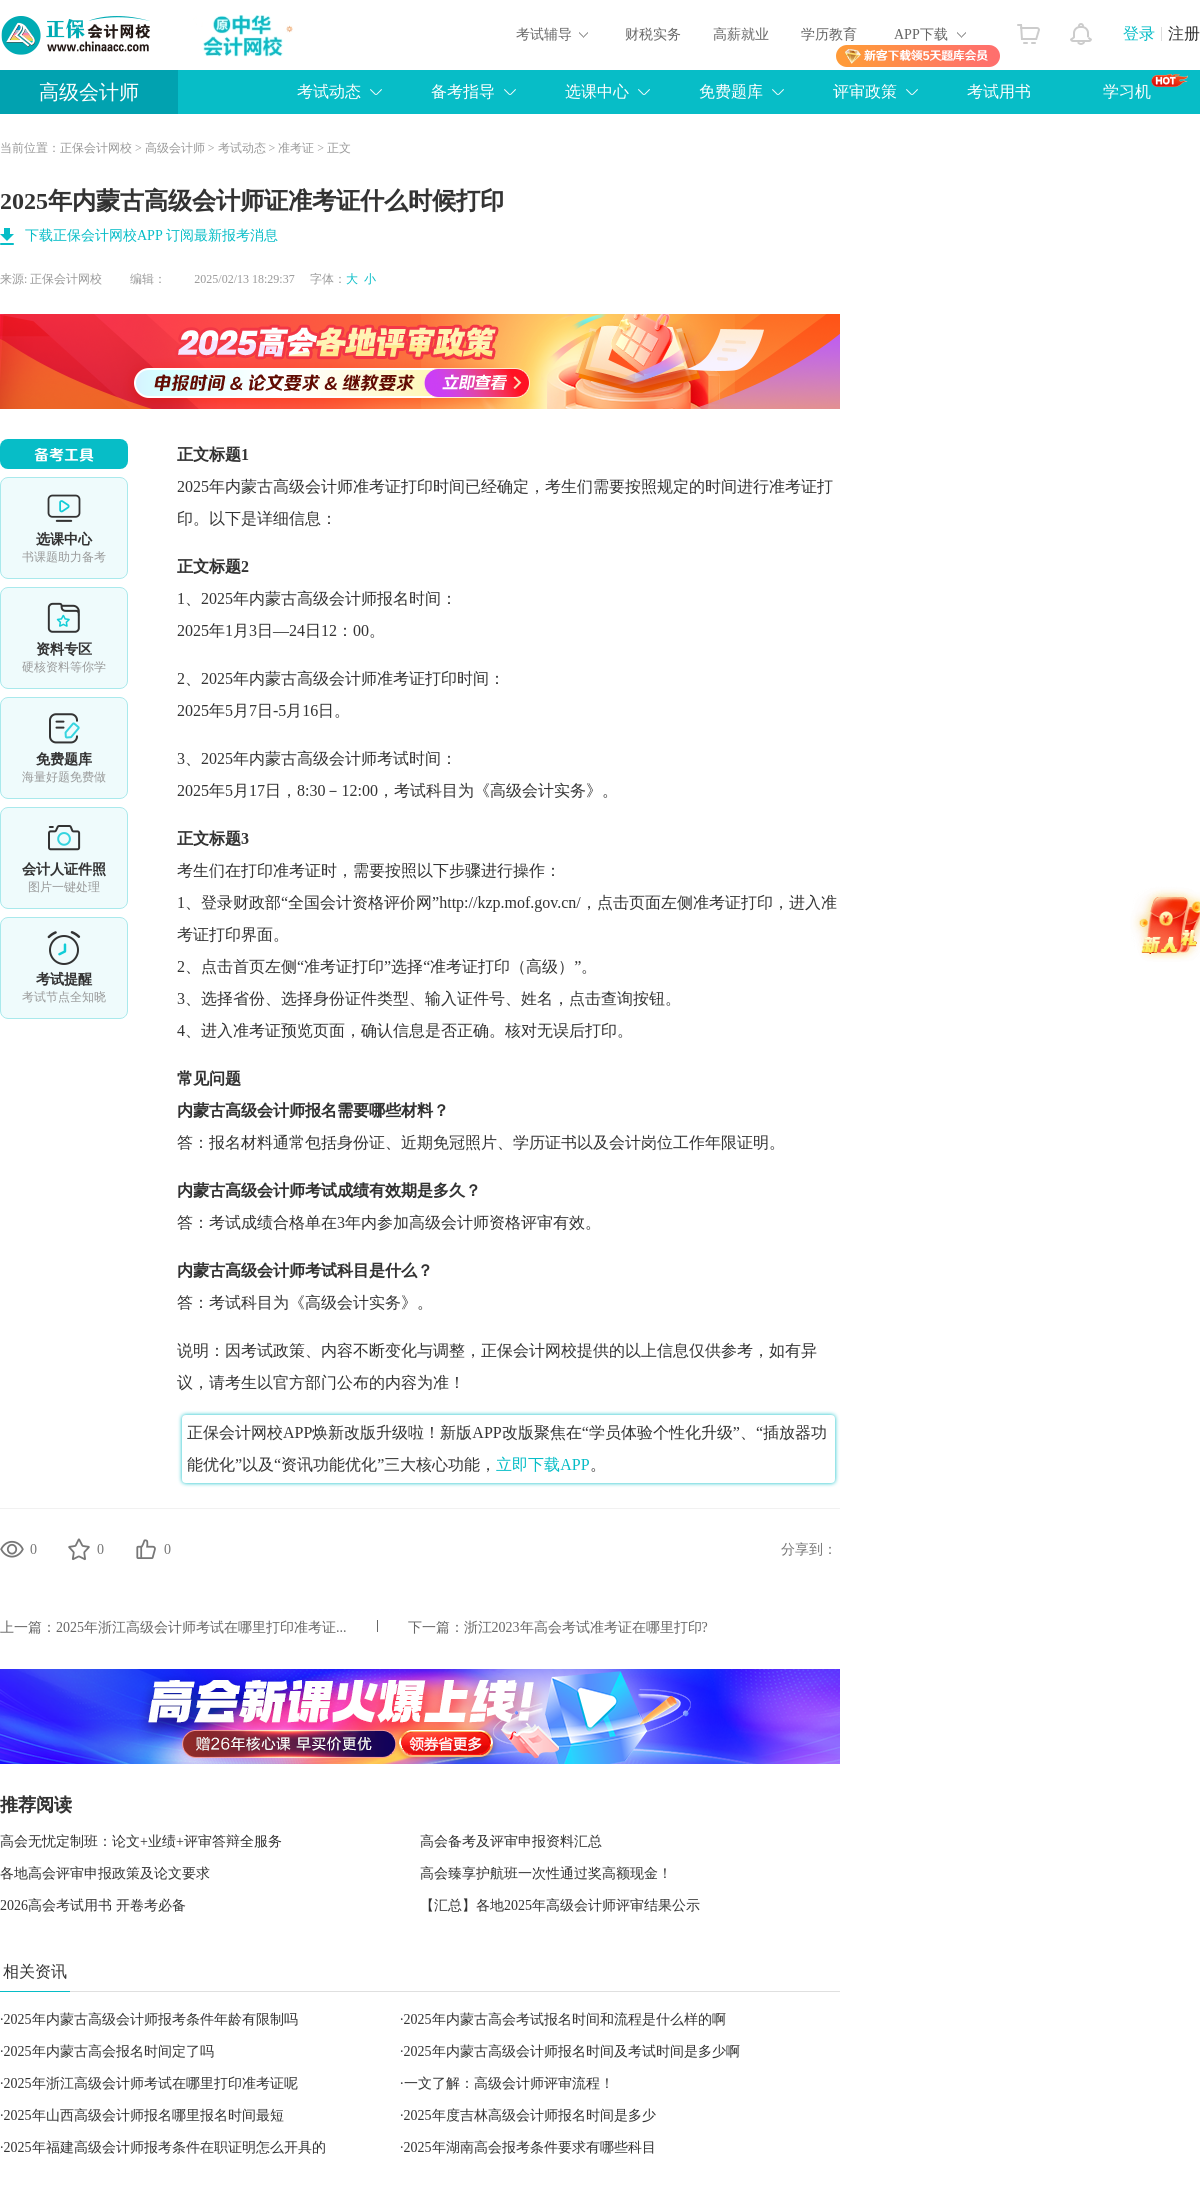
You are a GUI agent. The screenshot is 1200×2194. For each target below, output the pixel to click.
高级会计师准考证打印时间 (369, 486)
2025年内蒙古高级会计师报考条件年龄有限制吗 (151, 2019)
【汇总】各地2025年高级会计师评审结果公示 (560, 1905)
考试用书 (999, 91)
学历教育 (829, 34)
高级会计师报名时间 (369, 598)
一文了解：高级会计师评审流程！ (509, 2083)
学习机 (1145, 87)
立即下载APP (542, 1464)
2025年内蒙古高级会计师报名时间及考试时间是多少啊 (572, 2051)
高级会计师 (89, 92)
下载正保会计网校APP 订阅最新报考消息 (151, 235)
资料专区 (64, 638)
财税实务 (653, 34)
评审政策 (865, 91)
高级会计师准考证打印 (377, 678)
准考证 (296, 148)
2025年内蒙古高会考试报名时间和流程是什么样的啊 (565, 2019)
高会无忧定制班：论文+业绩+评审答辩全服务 (141, 1841)
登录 (1139, 33)
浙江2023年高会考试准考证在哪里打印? (586, 1627)
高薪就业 (741, 34)
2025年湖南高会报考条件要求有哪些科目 (530, 2147)
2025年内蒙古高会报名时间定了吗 (109, 2051)
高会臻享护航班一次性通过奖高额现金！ (546, 1873)
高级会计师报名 (281, 1110)
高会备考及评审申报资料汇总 (511, 1841)
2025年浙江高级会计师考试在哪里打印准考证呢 (151, 2083)
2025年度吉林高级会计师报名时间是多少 (530, 2115)
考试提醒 (64, 968)
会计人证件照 (64, 858)
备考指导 (463, 91)
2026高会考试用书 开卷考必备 (93, 1905)
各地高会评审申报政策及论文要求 (105, 1873)
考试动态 (329, 91)
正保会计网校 (96, 148)
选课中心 (597, 91)
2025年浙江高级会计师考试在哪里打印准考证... (201, 1627)
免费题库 (731, 91)
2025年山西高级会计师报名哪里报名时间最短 (144, 2115)
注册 (1184, 33)
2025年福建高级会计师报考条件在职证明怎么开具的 (165, 2147)
